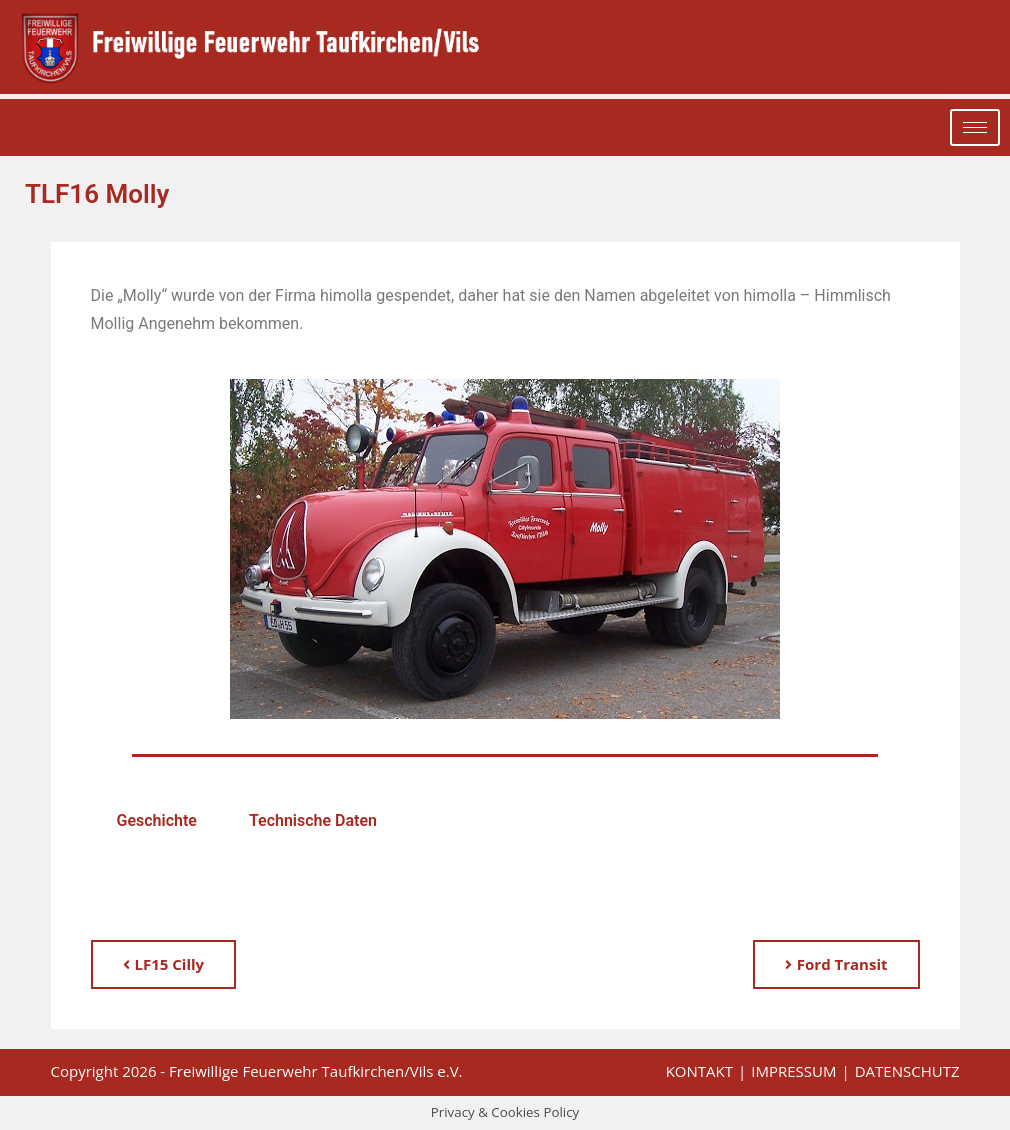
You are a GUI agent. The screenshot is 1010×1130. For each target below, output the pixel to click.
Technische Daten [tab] (313, 820)
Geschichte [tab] (157, 820)
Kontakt (699, 1071)
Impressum (793, 1071)
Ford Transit (836, 964)
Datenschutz (907, 1071)
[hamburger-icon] (975, 127)
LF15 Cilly (164, 964)
